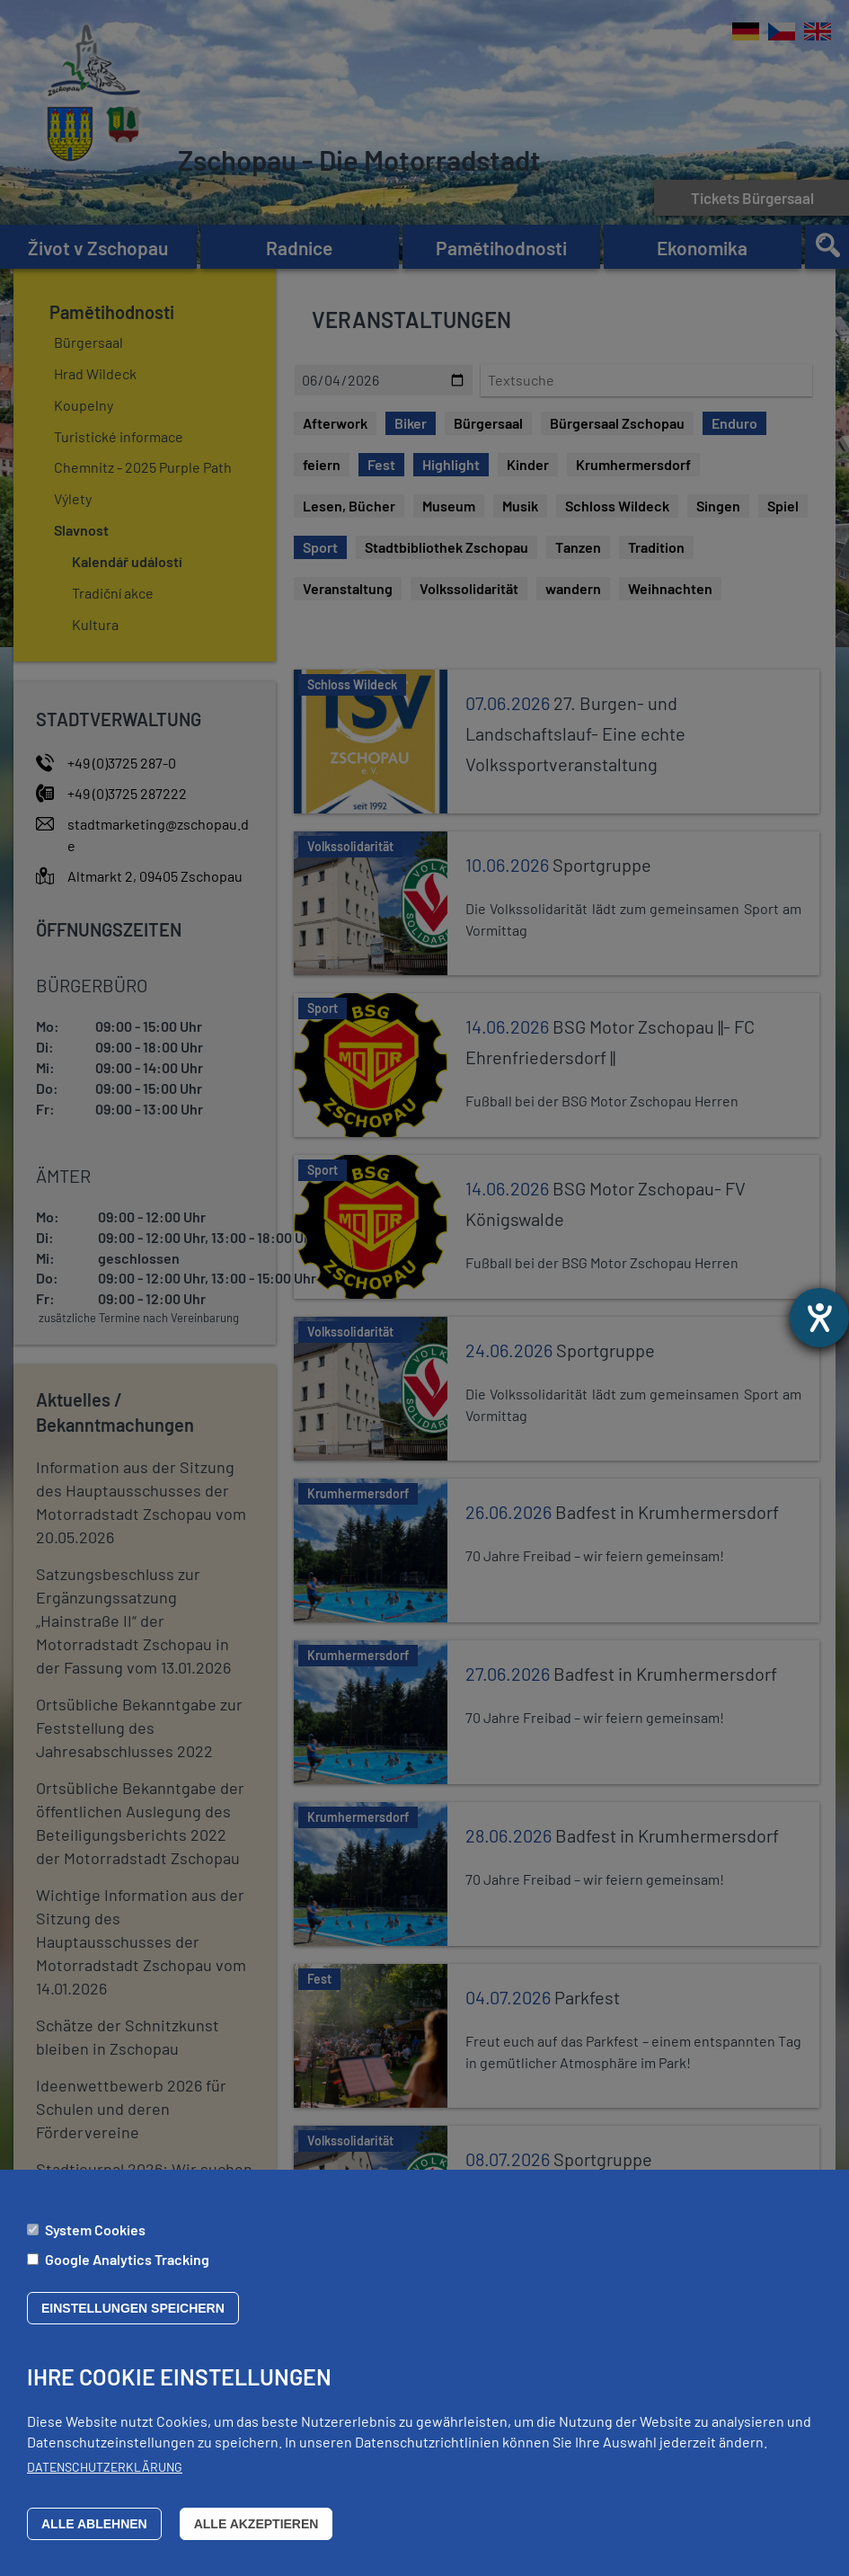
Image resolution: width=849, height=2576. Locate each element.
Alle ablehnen (94, 2524)
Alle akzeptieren (256, 2524)
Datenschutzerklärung (104, 2466)
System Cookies (95, 2229)
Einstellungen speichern (133, 2308)
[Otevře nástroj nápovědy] (819, 1317)
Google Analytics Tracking (127, 2259)
